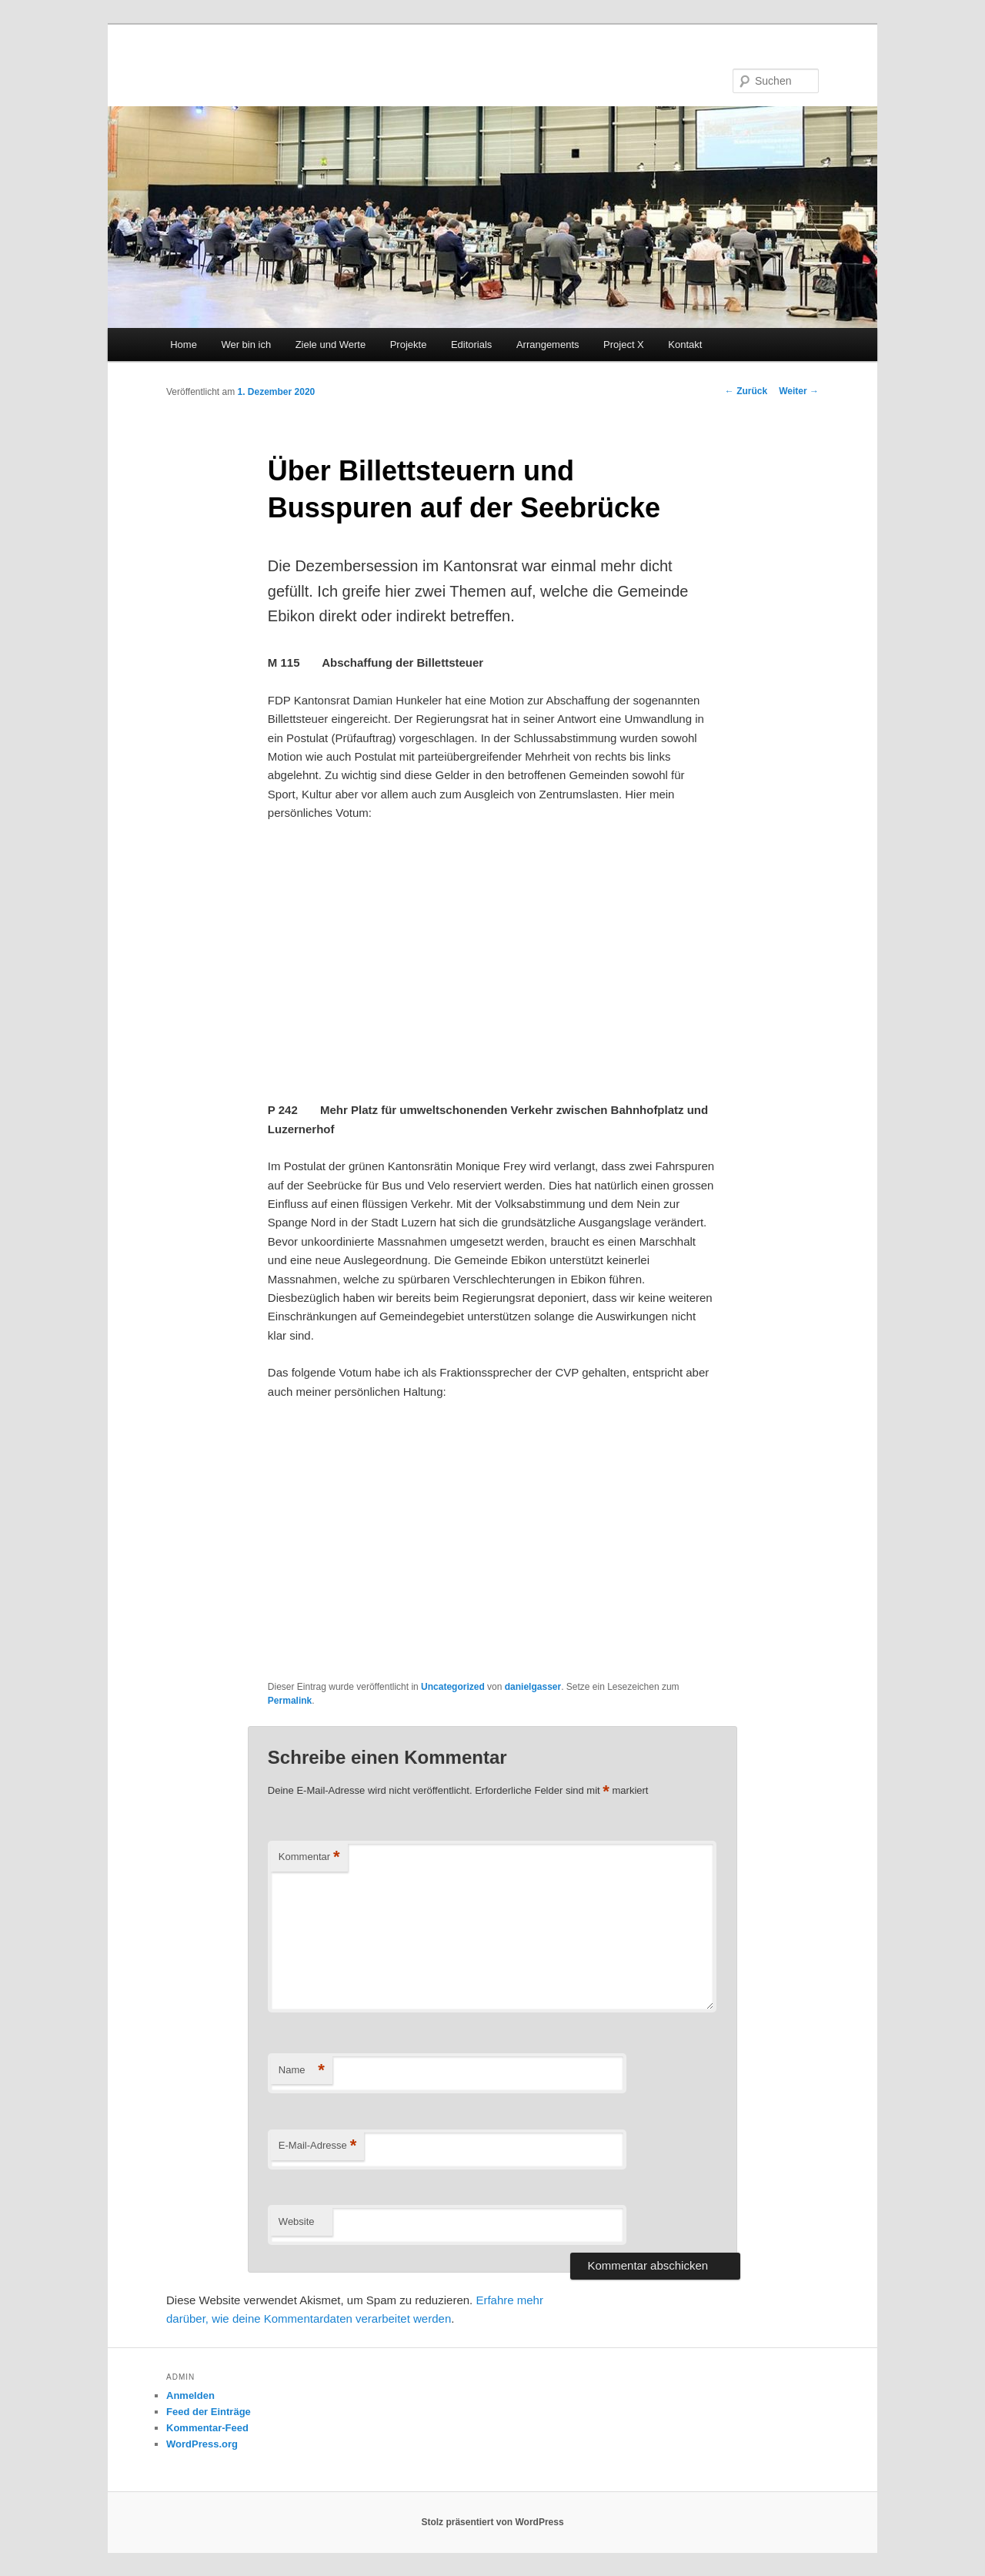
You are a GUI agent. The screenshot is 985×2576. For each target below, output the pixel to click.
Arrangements (547, 344)
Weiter (799, 391)
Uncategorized (453, 1686)
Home (183, 344)
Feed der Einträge (208, 2411)
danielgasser (533, 1686)
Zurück (746, 391)
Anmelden (190, 2395)
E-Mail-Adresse (317, 2146)
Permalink (290, 1700)
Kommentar (309, 1857)
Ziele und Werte (331, 344)
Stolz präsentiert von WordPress (492, 2522)
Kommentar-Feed (207, 2428)
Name (302, 2070)
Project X (623, 344)
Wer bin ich (246, 344)
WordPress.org (202, 2444)
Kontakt (685, 344)
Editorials (471, 344)
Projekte (408, 344)
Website (297, 2221)
